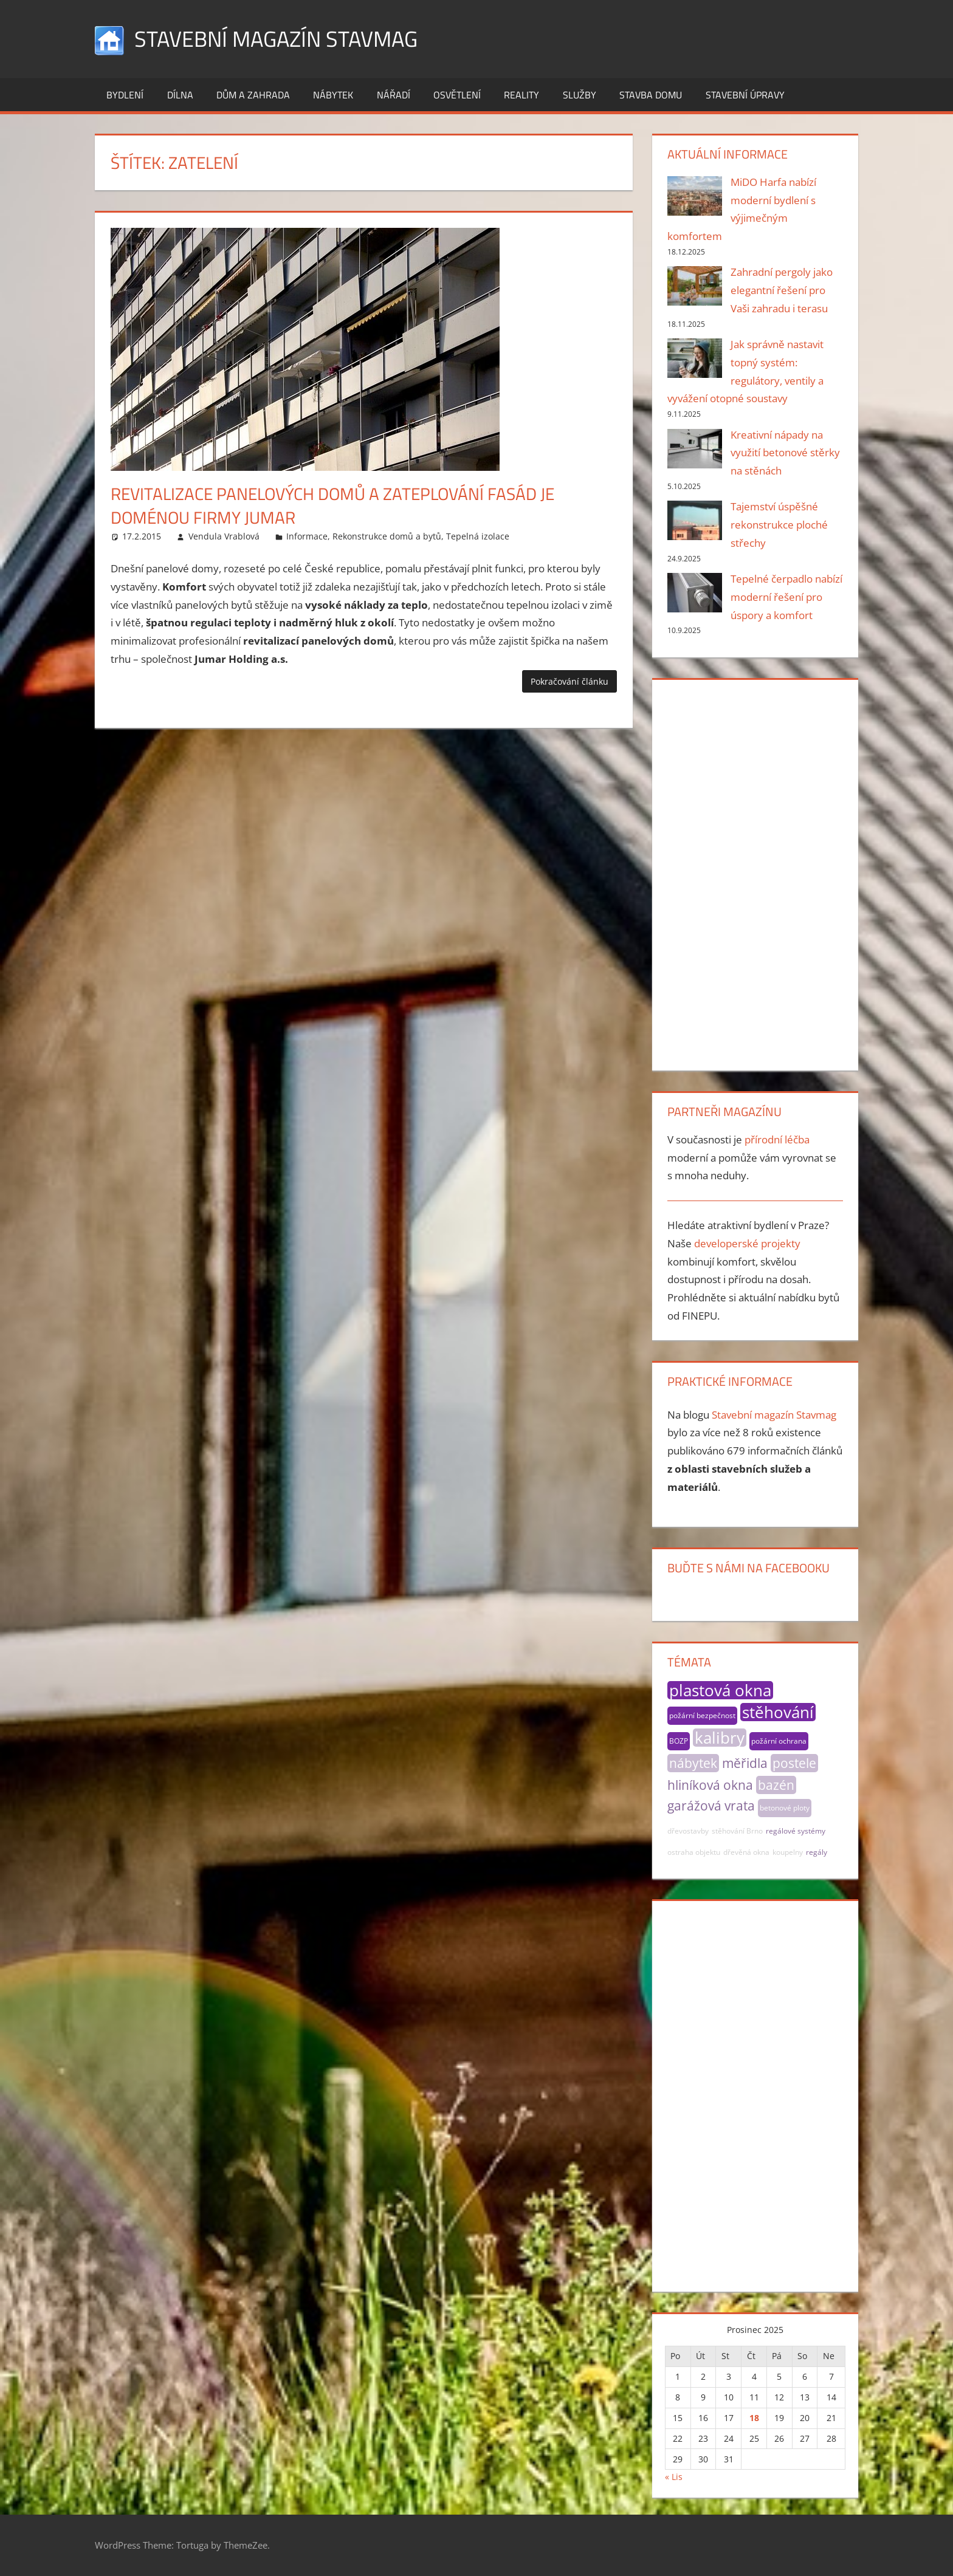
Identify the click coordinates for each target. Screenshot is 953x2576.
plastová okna (720, 1690)
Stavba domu (650, 94)
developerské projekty (747, 1243)
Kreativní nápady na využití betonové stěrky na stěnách (785, 453)
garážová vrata (711, 1805)
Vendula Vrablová (224, 536)
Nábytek (333, 94)
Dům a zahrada (253, 94)
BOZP (678, 1741)
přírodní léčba (777, 1139)
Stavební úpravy (745, 94)
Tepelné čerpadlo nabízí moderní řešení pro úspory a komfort (786, 597)
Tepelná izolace (477, 536)
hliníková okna (710, 1785)
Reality (521, 94)
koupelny (787, 1852)
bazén (776, 1784)
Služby (579, 94)
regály (816, 1852)
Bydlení (124, 94)
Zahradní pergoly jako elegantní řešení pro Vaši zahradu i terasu (782, 290)
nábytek (693, 1763)
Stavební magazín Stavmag (276, 38)
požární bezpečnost (702, 1715)
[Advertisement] (754, 872)
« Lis (674, 2476)
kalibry (720, 1737)
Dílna (180, 94)
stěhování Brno (737, 1831)
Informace (307, 536)
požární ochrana (779, 1741)
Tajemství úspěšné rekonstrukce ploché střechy (779, 524)
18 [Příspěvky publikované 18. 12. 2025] (754, 2418)
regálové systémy (795, 1831)
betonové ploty (785, 1808)
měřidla (745, 1763)
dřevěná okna (746, 1852)
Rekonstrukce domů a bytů (386, 536)
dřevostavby (688, 1831)
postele (794, 1763)
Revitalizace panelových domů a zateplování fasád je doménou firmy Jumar (332, 505)
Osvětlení (457, 94)
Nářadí (393, 94)
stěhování (778, 1712)
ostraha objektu (693, 1852)
